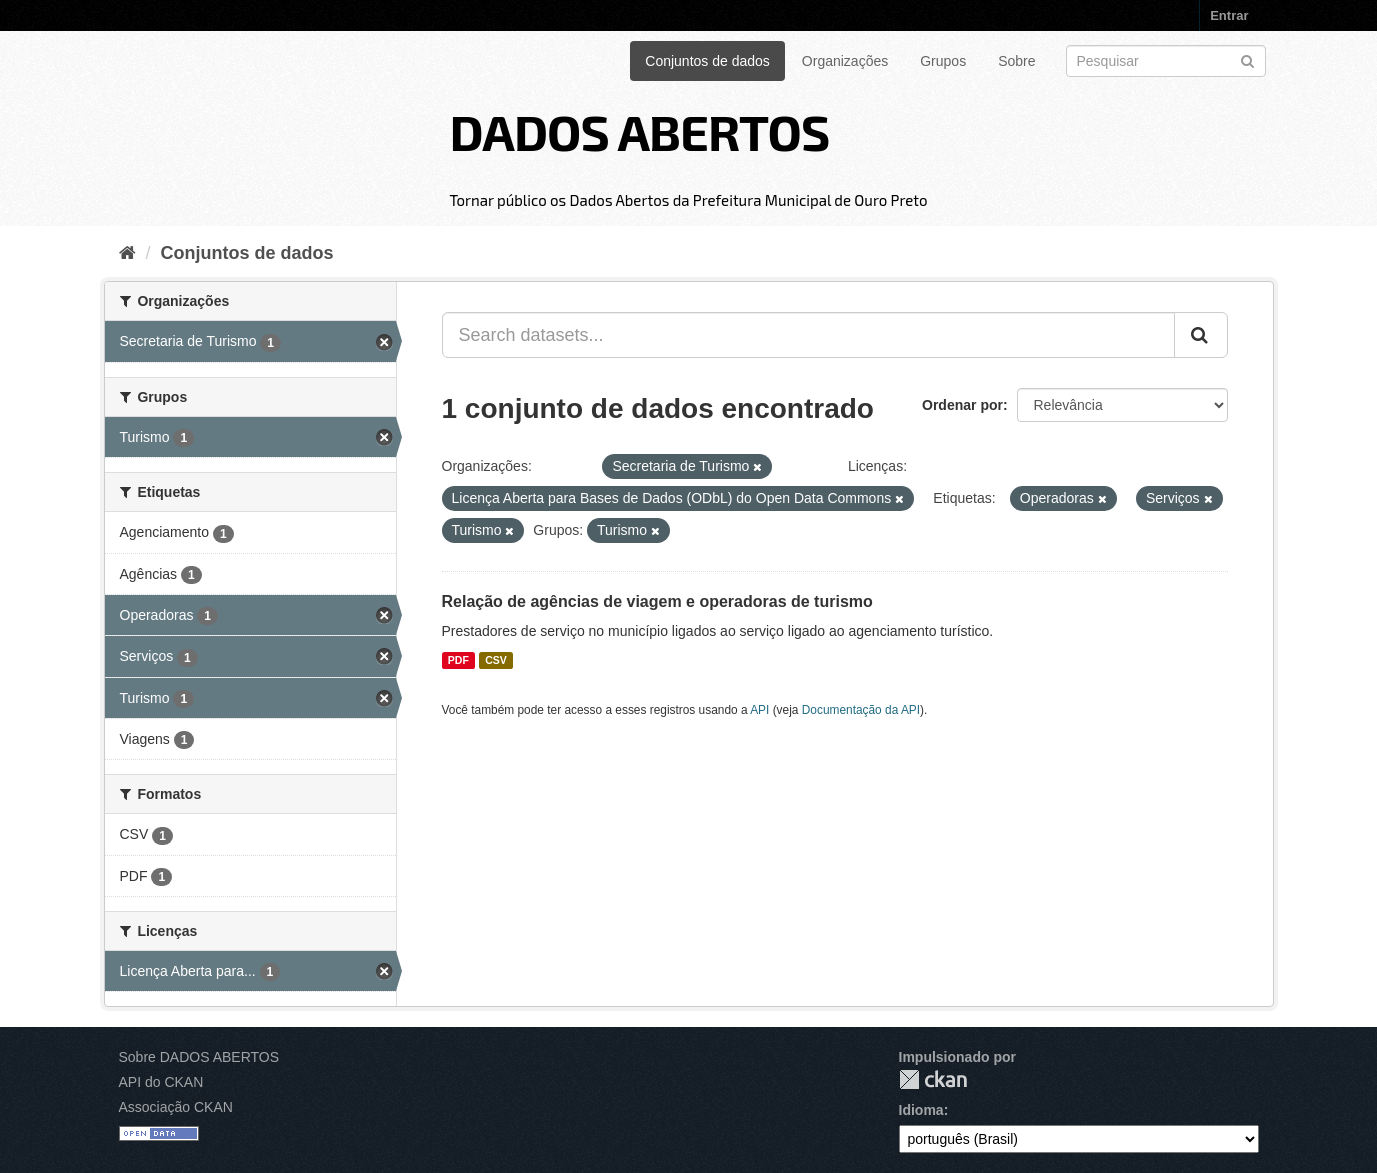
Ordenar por (962, 405)
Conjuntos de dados (707, 61)
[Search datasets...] (808, 335)
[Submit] (1247, 59)
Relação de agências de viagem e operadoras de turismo (657, 601)
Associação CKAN (176, 1107)
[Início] (127, 253)
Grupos (943, 61)
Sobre (1016, 61)
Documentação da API (861, 710)
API (759, 710)
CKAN (933, 1079)
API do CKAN (161, 1082)
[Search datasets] (1166, 61)
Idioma (921, 1110)
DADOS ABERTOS (639, 131)
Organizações (845, 61)
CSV (496, 660)
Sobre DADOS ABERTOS (199, 1057)
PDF (458, 660)
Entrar (1229, 15)
